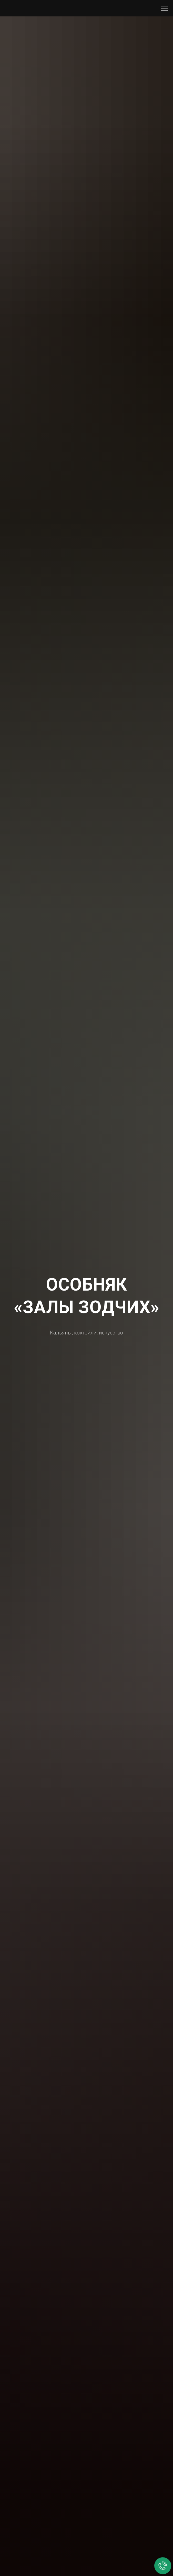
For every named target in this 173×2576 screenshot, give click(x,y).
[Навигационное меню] (164, 8)
